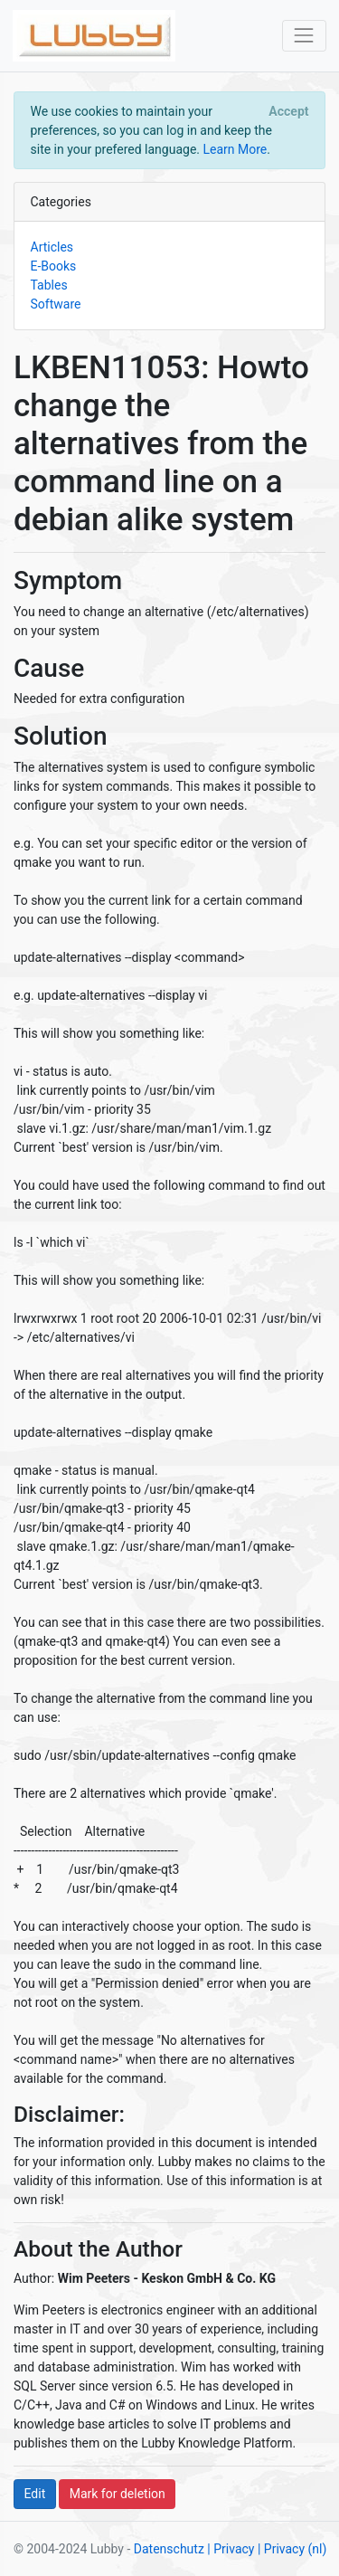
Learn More (234, 149)
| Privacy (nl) (292, 2549)
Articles (52, 247)
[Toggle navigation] (304, 36)
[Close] (289, 111)
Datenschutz (169, 2549)
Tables (49, 285)
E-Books (54, 266)
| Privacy (230, 2549)
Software (56, 304)
